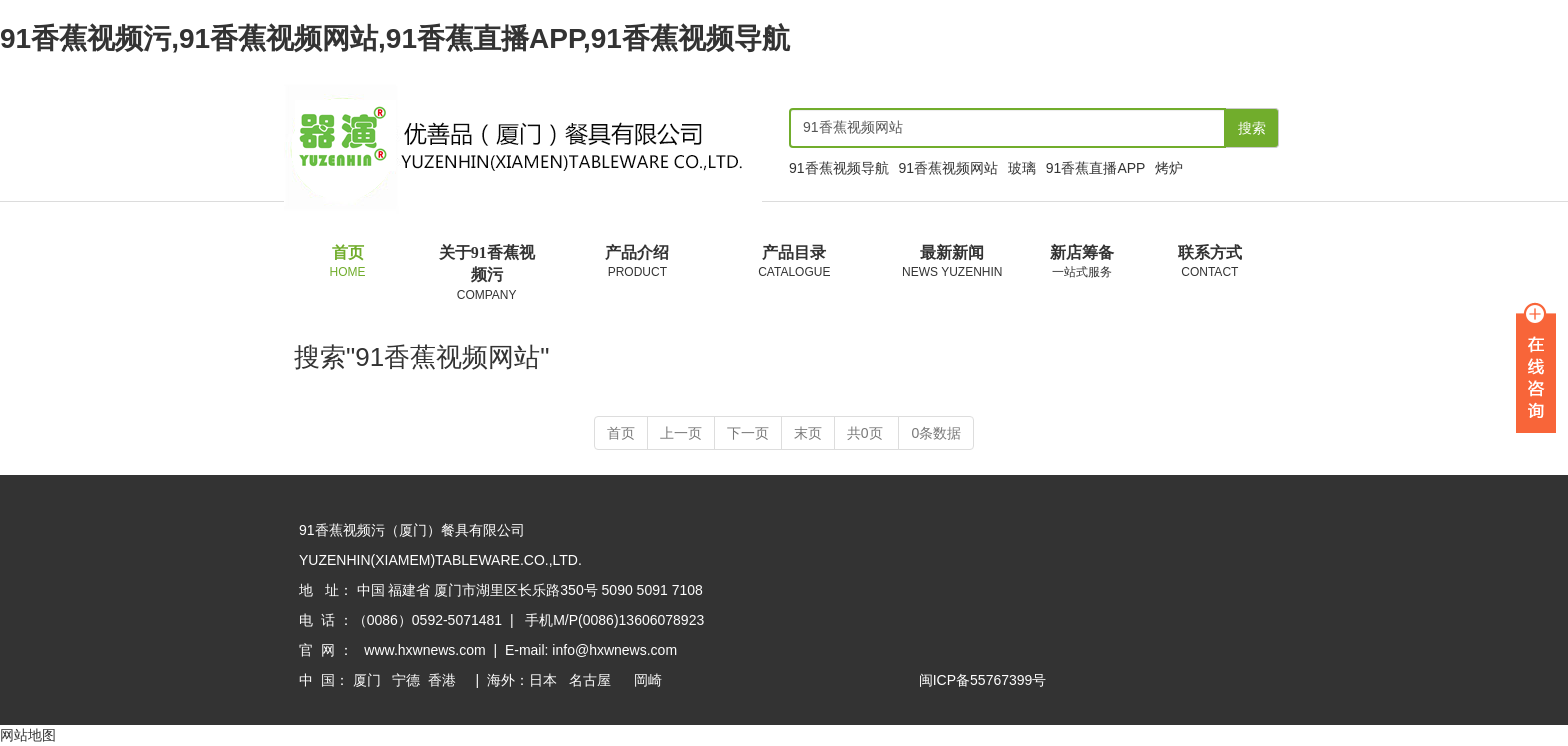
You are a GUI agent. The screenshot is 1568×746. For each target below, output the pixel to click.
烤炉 (1169, 168)
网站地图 (28, 736)
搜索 (1252, 128)
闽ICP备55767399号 (983, 681)
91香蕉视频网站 (948, 168)
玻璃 (1022, 168)
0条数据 (936, 434)
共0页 (867, 434)
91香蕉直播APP (1096, 168)
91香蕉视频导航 (839, 168)
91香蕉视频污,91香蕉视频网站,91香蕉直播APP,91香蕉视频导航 (395, 38)
